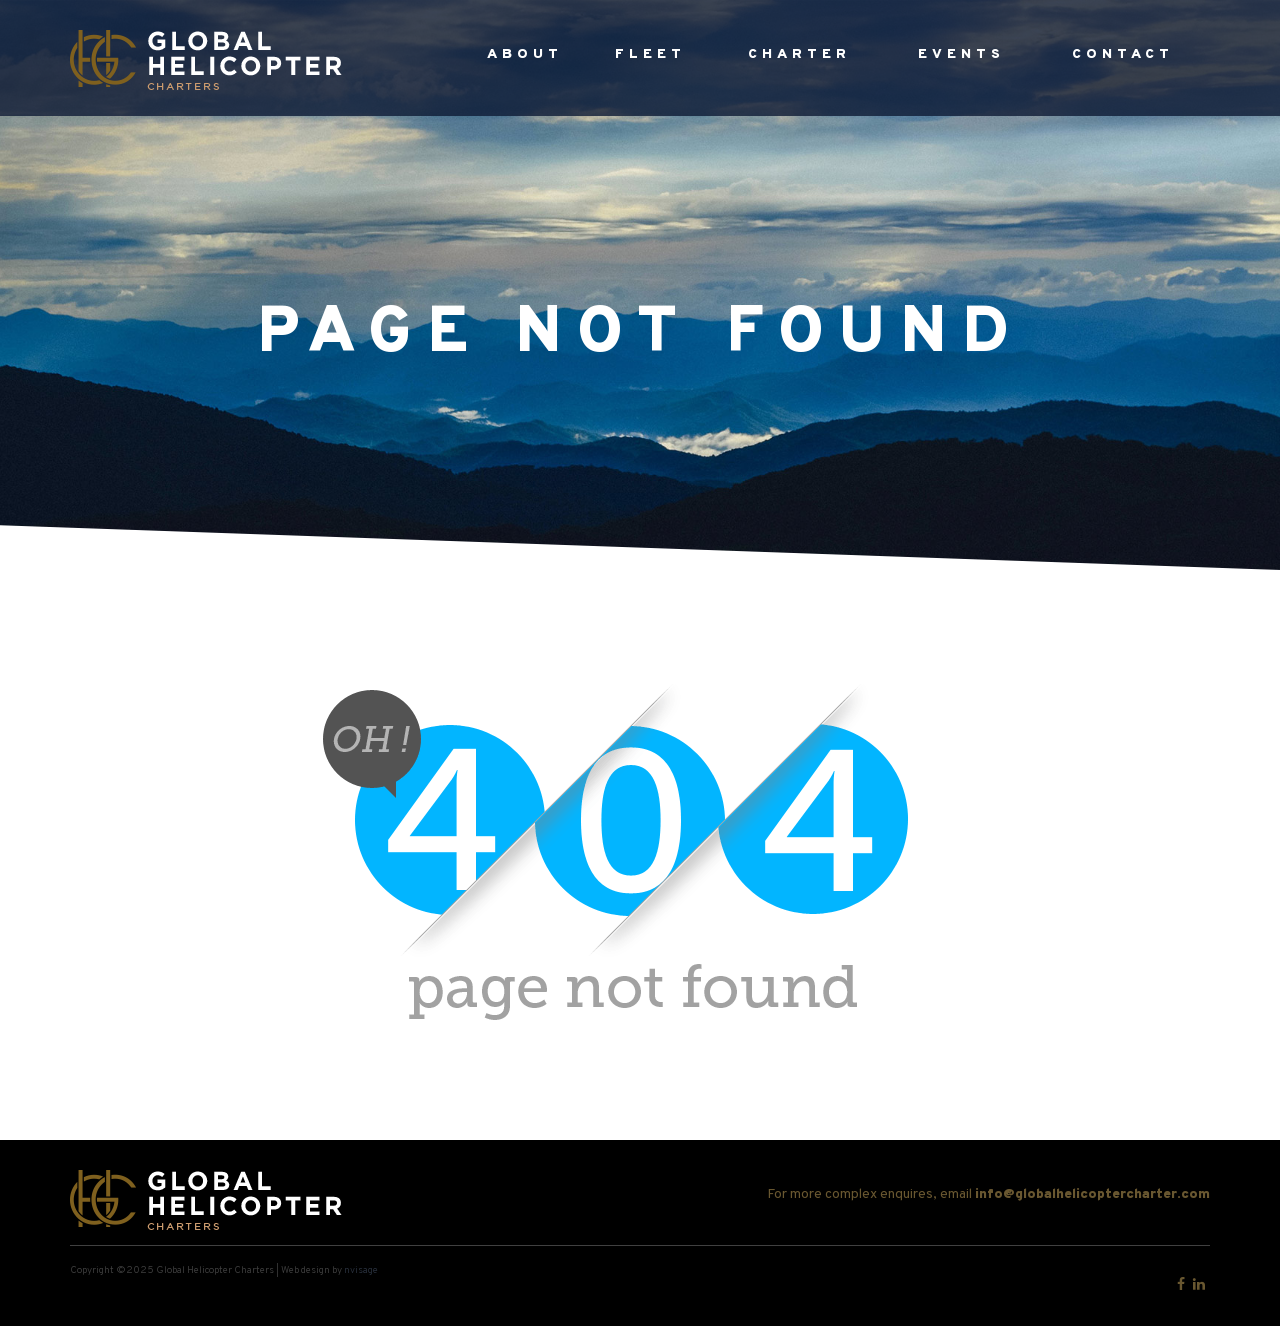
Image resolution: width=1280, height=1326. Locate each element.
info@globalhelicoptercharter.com (1092, 1194)
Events (961, 54)
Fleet (650, 54)
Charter (799, 54)
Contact (1123, 54)
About (525, 54)
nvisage (361, 1270)
